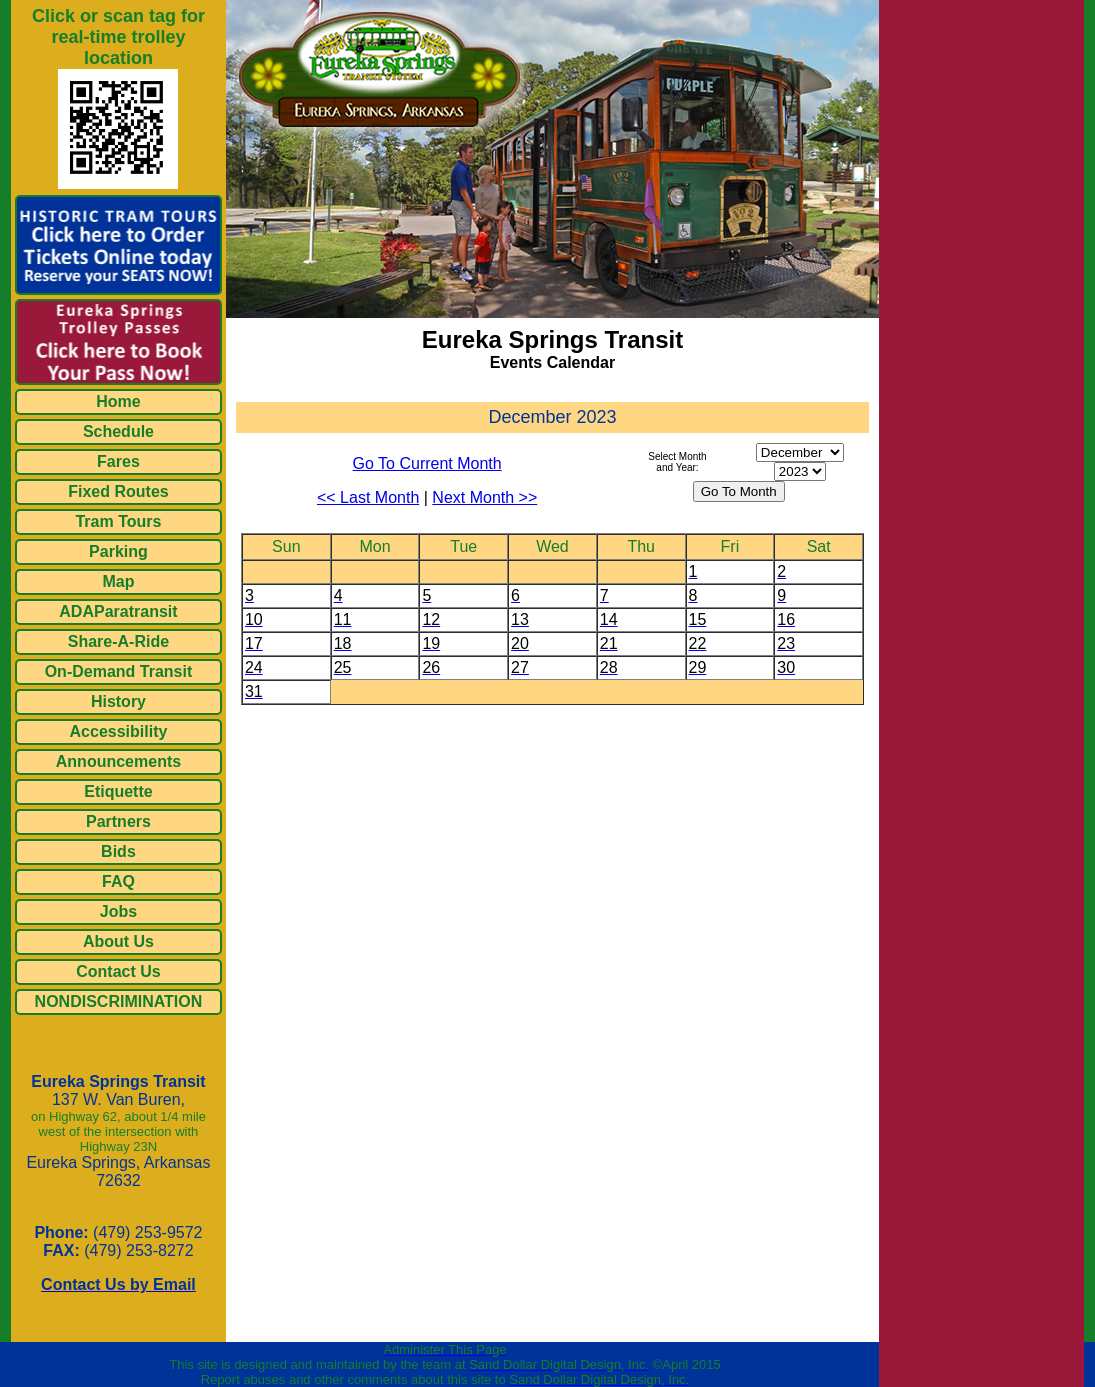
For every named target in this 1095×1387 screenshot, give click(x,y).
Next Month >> (484, 497)
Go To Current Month (427, 463)
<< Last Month (368, 497)
